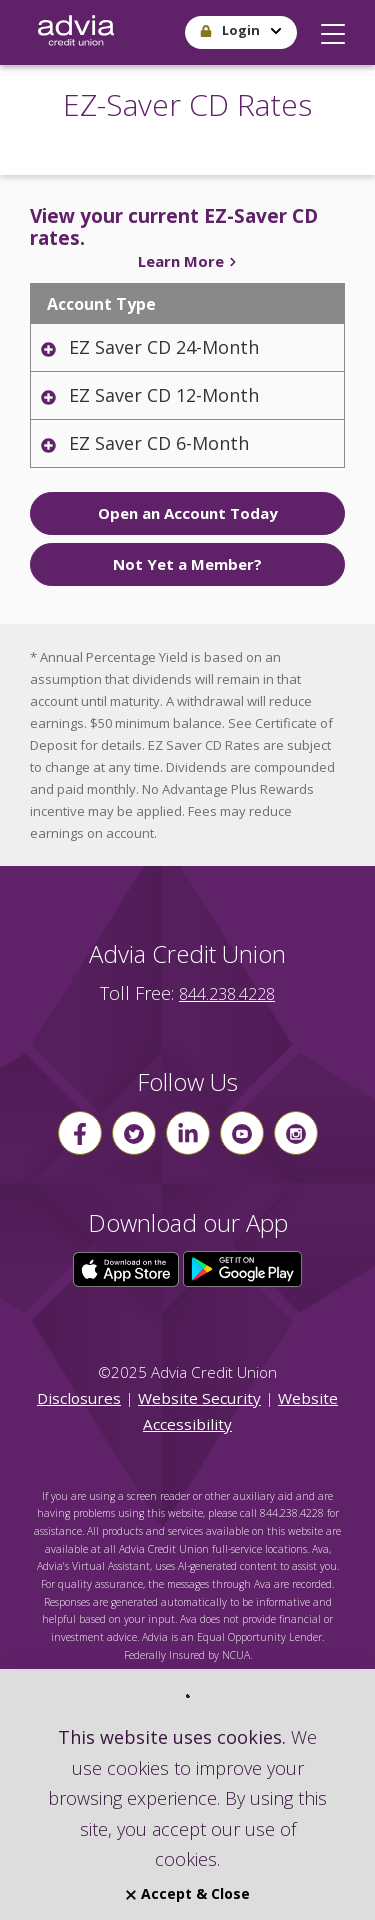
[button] (333, 29)
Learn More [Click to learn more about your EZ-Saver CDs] (188, 261)
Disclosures (79, 1398)
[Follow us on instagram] (296, 1133)
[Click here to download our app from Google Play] (243, 1268)
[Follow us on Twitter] (134, 1133)
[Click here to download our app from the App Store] (128, 1268)
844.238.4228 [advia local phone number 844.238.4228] (227, 994)
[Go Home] (76, 32)
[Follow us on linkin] (188, 1133)
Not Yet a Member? (187, 564)
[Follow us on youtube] (242, 1133)
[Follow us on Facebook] (80, 1133)
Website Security (199, 1398)
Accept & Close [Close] (188, 1893)
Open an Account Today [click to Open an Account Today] (188, 513)
